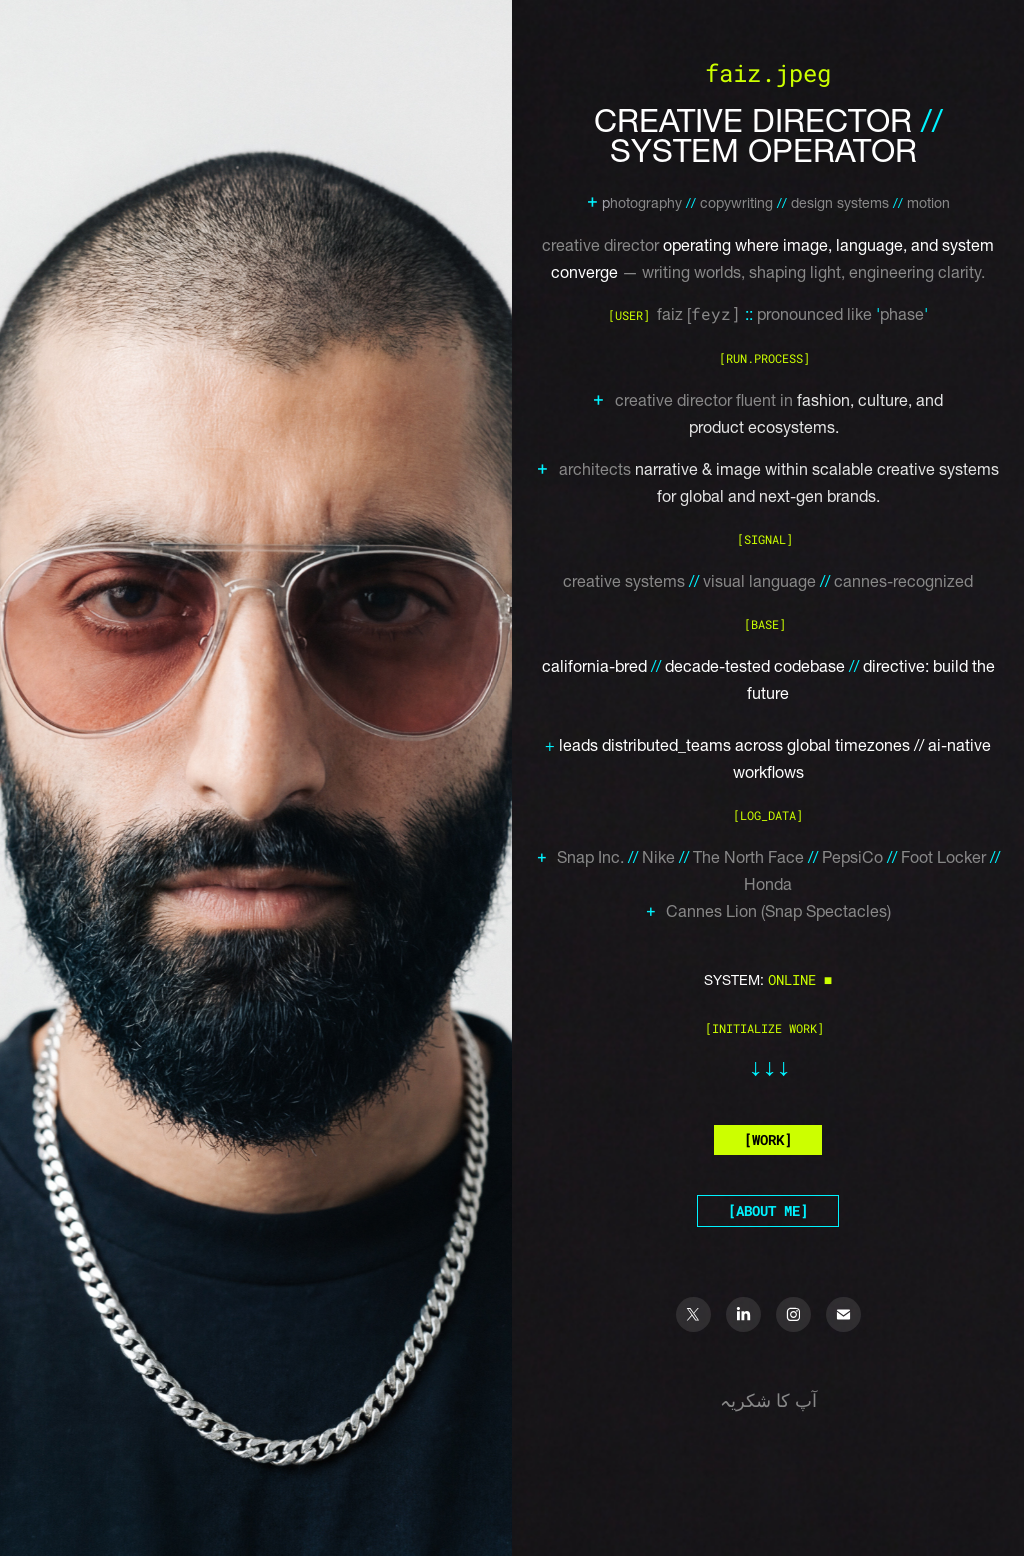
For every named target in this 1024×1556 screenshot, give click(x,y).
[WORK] (768, 1139)
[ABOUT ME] (768, 1210)
